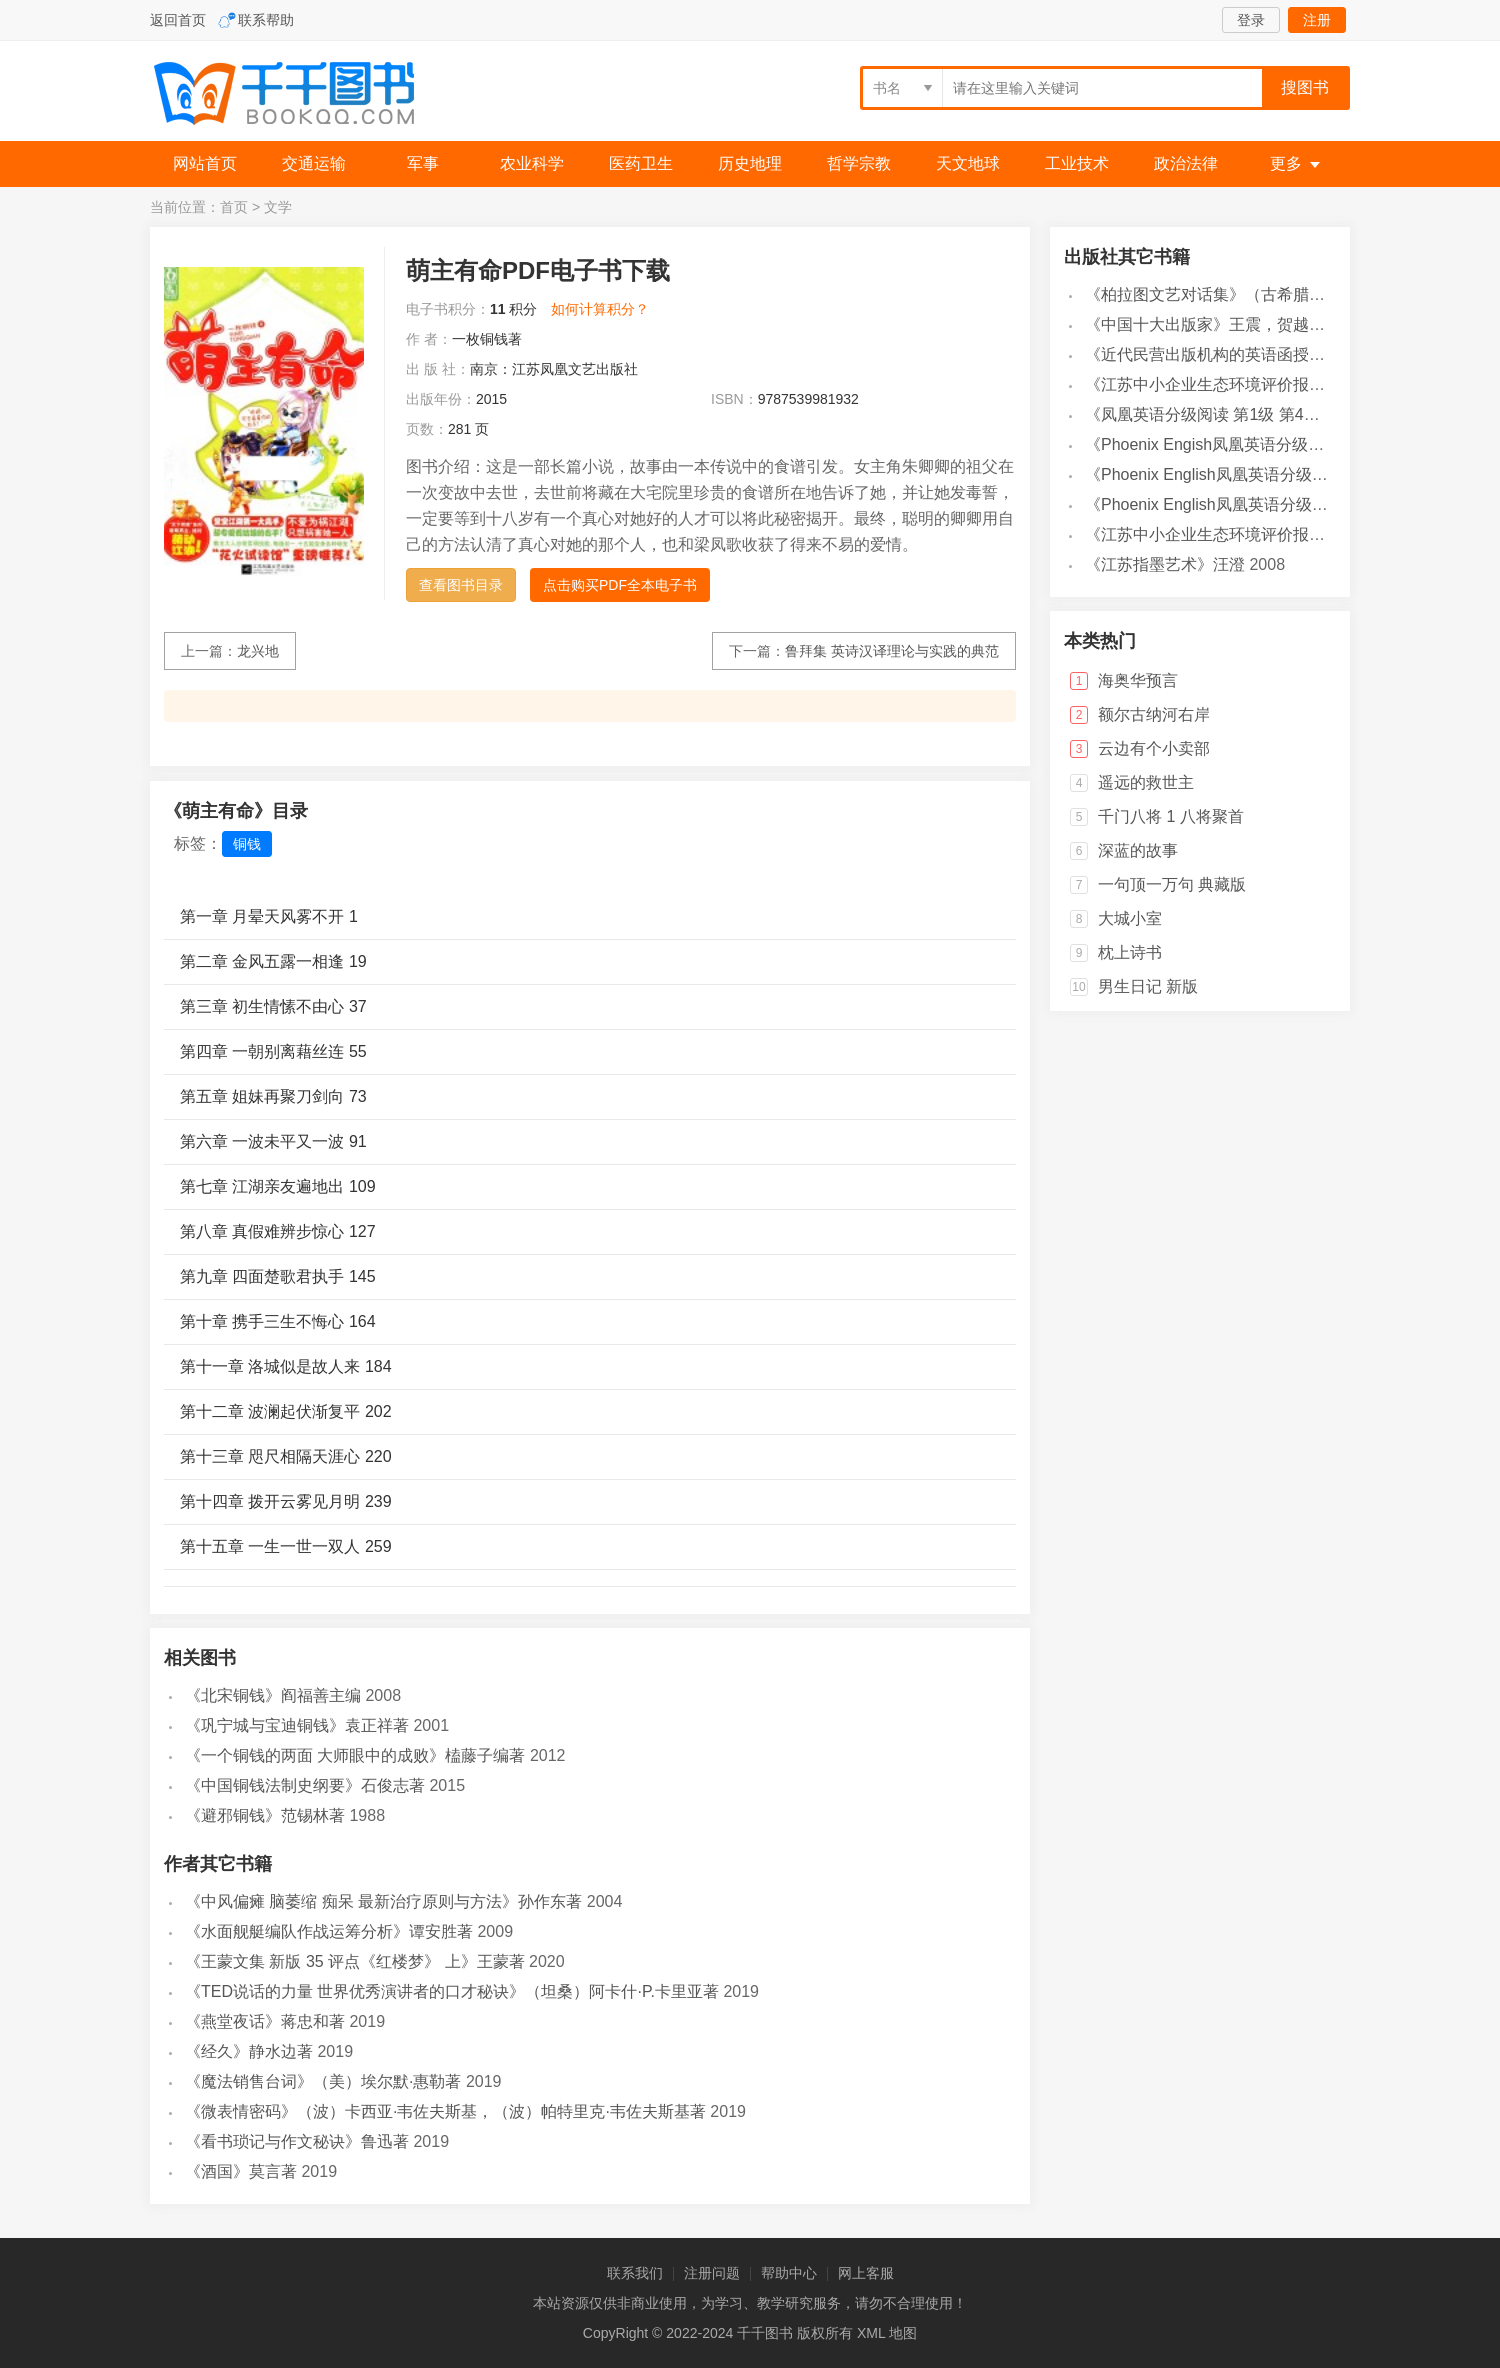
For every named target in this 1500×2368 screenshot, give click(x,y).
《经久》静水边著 (249, 2051)
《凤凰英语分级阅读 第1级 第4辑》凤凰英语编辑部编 (1274, 414)
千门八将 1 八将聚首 (1171, 816)
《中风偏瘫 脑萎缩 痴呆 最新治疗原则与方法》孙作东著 (383, 1901)
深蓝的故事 (1138, 850)
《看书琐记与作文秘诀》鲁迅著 (297, 2141)
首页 (234, 207)
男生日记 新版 (1148, 986)
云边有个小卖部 (1154, 748)
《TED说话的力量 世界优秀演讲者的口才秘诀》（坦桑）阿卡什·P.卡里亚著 (452, 1991)
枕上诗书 (1130, 952)
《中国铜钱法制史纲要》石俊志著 (305, 1785)
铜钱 (247, 844)
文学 (278, 207)
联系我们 (635, 2273)
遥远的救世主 (1146, 782)
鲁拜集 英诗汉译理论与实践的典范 (892, 651)
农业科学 (532, 163)
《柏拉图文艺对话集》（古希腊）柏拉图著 (1237, 294)
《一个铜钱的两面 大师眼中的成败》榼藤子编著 (355, 1755)
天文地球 (968, 163)
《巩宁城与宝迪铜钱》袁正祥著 (297, 1725)
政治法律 (1186, 163)
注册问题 (712, 2273)
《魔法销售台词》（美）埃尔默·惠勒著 (323, 2081)
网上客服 (866, 2273)
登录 (1251, 20)
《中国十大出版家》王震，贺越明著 (1213, 324)
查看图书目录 (461, 585)
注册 (1317, 20)
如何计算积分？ (600, 309)
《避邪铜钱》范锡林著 (265, 1815)
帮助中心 (789, 2273)
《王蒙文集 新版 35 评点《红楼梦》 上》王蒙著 (355, 1961)
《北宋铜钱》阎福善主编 (273, 1695)
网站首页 (205, 163)
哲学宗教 (859, 163)
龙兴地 (258, 651)
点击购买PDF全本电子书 (620, 585)
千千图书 (300, 95)
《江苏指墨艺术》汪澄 (1165, 564)
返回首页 (178, 20)
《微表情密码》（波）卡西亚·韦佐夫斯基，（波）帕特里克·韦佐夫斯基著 (445, 2111)
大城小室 (1130, 918)
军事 (423, 163)
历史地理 (750, 163)
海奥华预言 (1138, 680)
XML (871, 2333)
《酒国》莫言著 (241, 2171)
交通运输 (314, 163)
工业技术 (1077, 163)
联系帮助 (266, 20)
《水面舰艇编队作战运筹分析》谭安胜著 (329, 1931)
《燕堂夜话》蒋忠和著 (265, 2021)
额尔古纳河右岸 (1154, 714)
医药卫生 (641, 163)
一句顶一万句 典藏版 (1172, 884)
